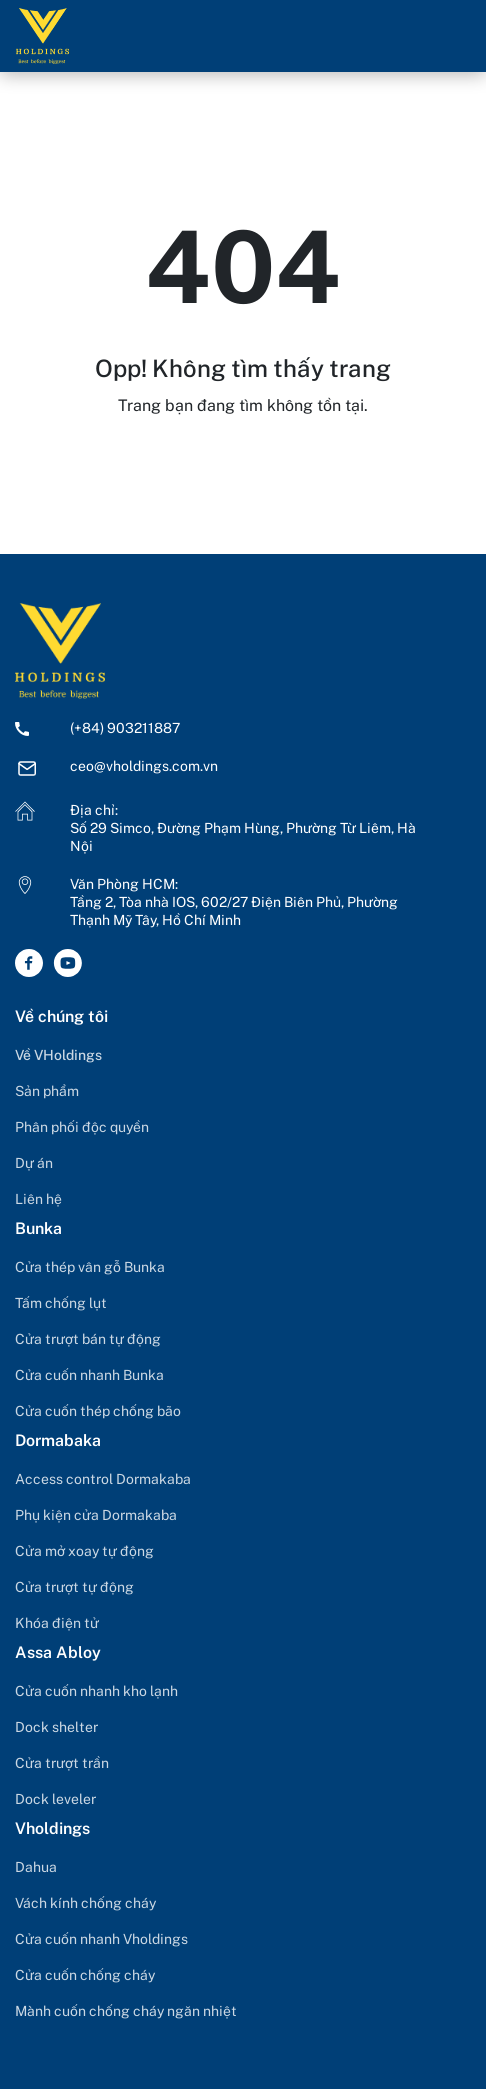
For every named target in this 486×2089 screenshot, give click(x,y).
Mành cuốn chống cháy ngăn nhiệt (126, 2011)
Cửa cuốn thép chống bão (98, 1411)
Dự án (34, 1163)
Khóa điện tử (57, 1623)
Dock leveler (55, 1799)
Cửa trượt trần (62, 1763)
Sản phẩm (47, 1091)
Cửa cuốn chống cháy (85, 1975)
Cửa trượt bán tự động (88, 1339)
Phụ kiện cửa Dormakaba (96, 1515)
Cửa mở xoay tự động (84, 1551)
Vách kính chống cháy (85, 1903)
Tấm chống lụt (61, 1303)
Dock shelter (56, 1727)
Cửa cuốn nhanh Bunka (89, 1375)
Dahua (36, 1867)
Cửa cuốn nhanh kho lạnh (96, 1691)
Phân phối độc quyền (82, 1127)
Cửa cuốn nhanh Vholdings (101, 1939)
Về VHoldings (58, 1055)
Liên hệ (38, 1199)
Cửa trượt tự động (74, 1587)
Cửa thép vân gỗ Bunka (90, 1267)
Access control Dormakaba (103, 1479)
